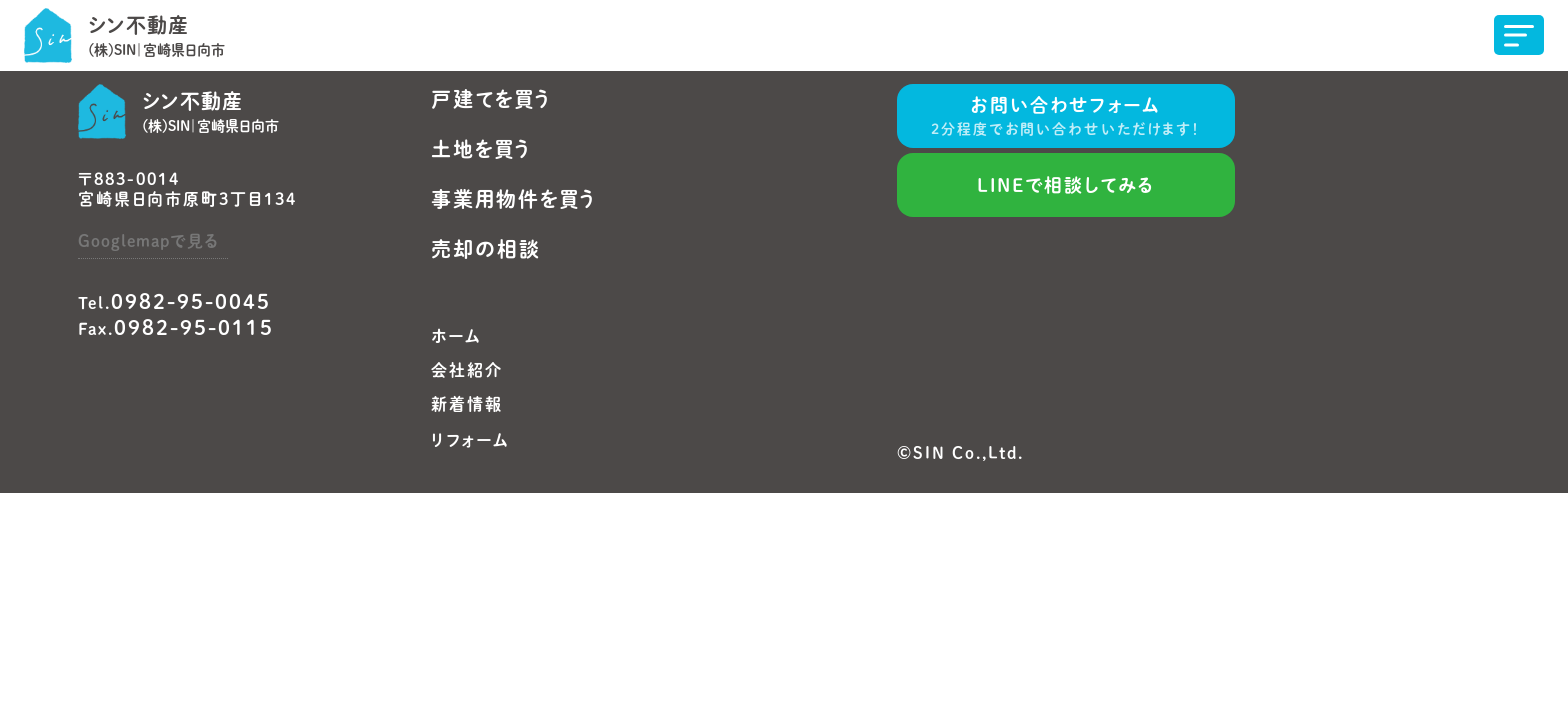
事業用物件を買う (514, 199)
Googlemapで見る (148, 241)
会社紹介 (467, 370)
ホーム (456, 336)
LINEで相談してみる (1066, 185)
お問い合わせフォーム (1066, 118)
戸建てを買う (491, 99)
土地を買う (481, 149)
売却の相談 (486, 249)
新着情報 (467, 404)
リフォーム (470, 440)
